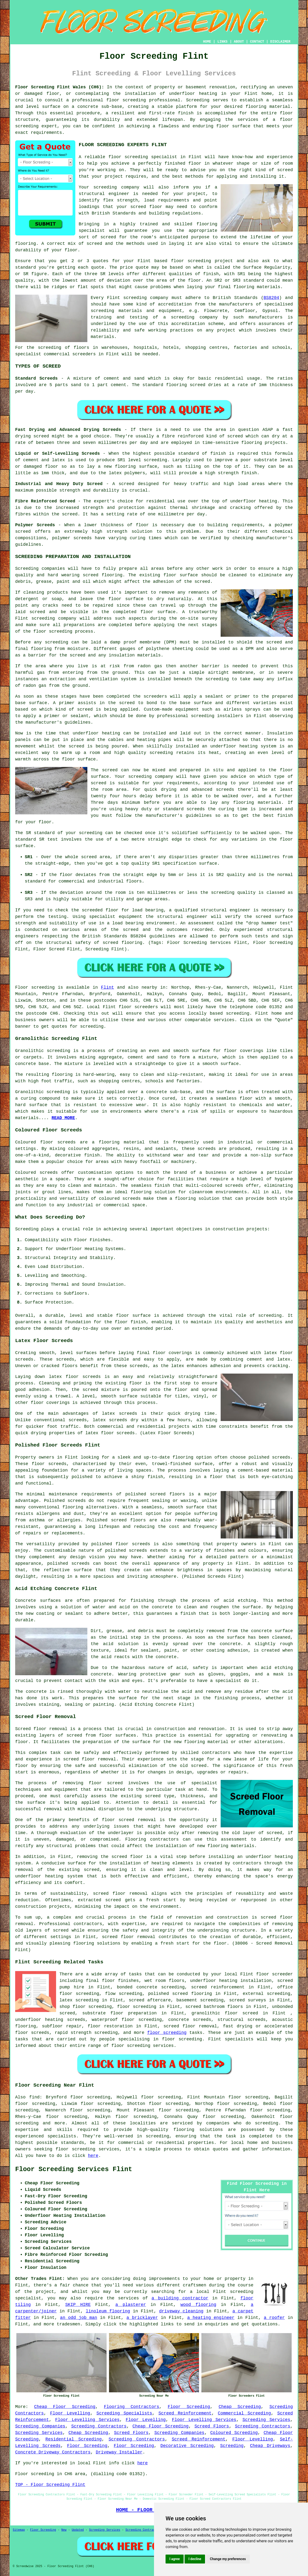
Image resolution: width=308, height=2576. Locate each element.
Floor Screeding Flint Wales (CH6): (59, 87)
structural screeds (242, 2019)
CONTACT (257, 42)
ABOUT (239, 42)
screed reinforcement (218, 1987)
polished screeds (269, 1457)
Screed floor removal (41, 1728)
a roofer (274, 2317)
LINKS (222, 42)
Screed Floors (211, 2426)
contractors (247, 1863)
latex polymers (127, 473)
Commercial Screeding (244, 2413)
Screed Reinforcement (185, 2413)
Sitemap (19, 2530)
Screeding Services (266, 2419)
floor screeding (126, 100)
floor (262, 1974)
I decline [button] (194, 2559)
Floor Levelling (70, 2413)
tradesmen (68, 2324)
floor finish (130, 1322)
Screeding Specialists (124, 2413)
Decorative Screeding (187, 2445)
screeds (77, 1500)
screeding (237, 1013)
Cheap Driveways (270, 2445)
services (224, 1020)
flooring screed (185, 385)
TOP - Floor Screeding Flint (50, 2484)
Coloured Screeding (234, 2432)
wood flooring (198, 2304)
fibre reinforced (183, 436)
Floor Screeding (189, 2406)
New (64, 2530)
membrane (242, 672)
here (93, 2155)
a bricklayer (142, 2317)
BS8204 (271, 297)
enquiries (216, 2324)
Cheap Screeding (239, 2406)
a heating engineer (210, 2317)
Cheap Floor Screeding (65, 2406)
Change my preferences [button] (228, 2559)
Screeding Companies (40, 2426)
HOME (207, 42)
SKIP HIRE (77, 2304)
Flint (107, 987)
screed (108, 237)
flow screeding (123, 1993)
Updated (78, 2530)
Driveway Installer (119, 2452)
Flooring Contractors (131, 2406)
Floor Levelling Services (87, 2419)
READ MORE (63, 1118)
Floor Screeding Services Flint (73, 2169)
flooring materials (230, 1845)
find (34, 2097)
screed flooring (102, 575)
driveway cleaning (181, 2311)
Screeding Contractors (99, 2426)
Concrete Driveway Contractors (52, 2452)
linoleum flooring (108, 2311)
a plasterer (131, 2304)
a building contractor (180, 2298)
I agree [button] (174, 2559)
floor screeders (138, 1007)
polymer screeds (72, 538)
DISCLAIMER (280, 42)
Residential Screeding (73, 2439)
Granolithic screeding (42, 1050)
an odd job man (78, 2317)
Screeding (232, 2445)
